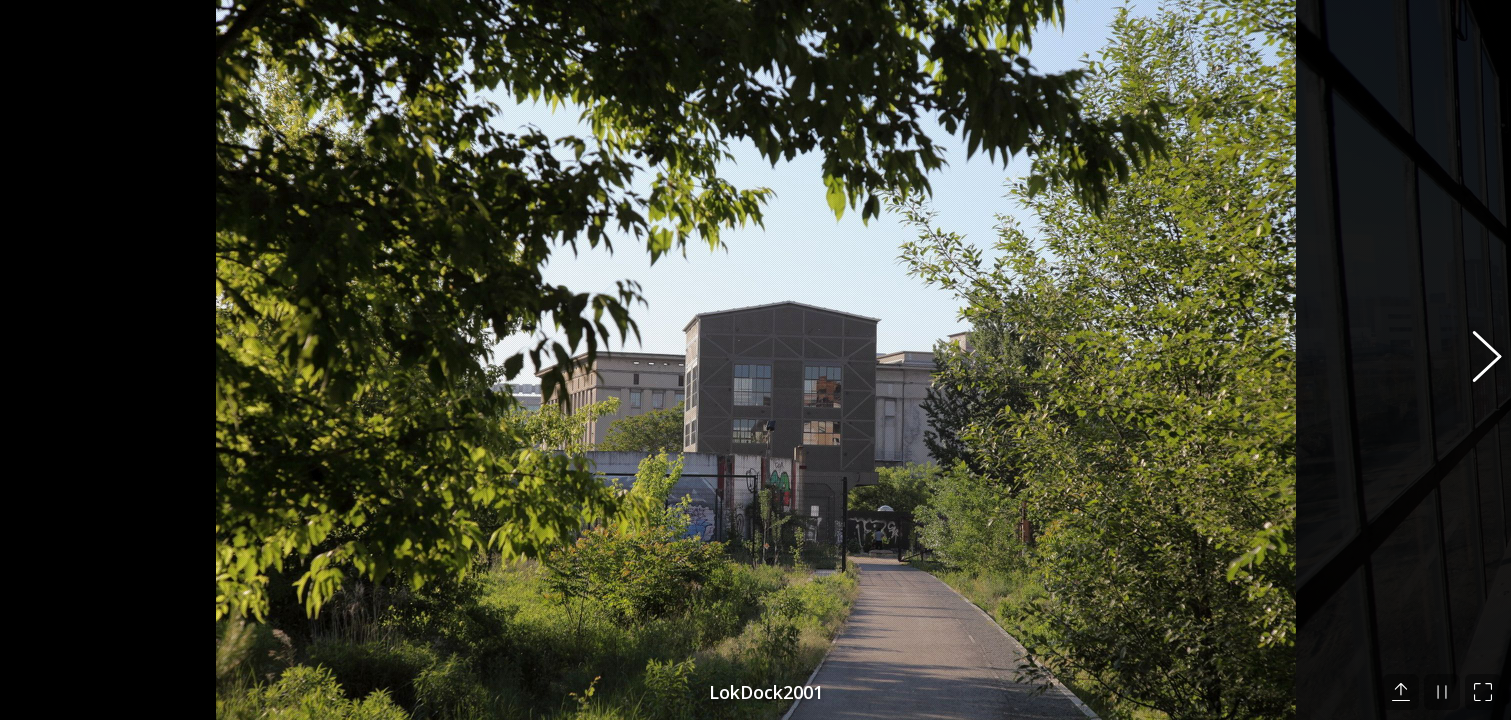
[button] (1476, 360)
